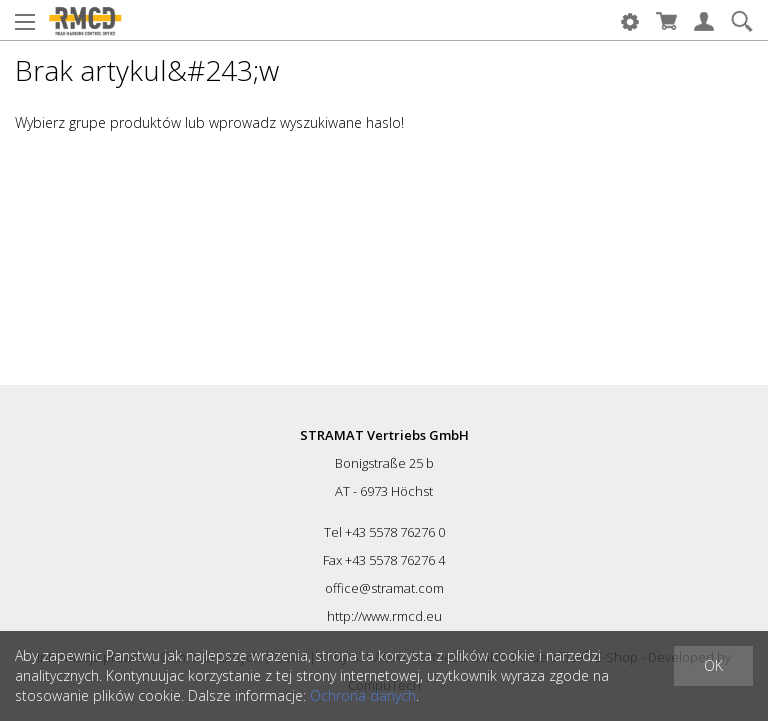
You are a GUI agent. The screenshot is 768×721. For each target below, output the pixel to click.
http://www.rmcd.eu (384, 616)
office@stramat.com (384, 588)
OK (713, 665)
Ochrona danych (363, 695)
